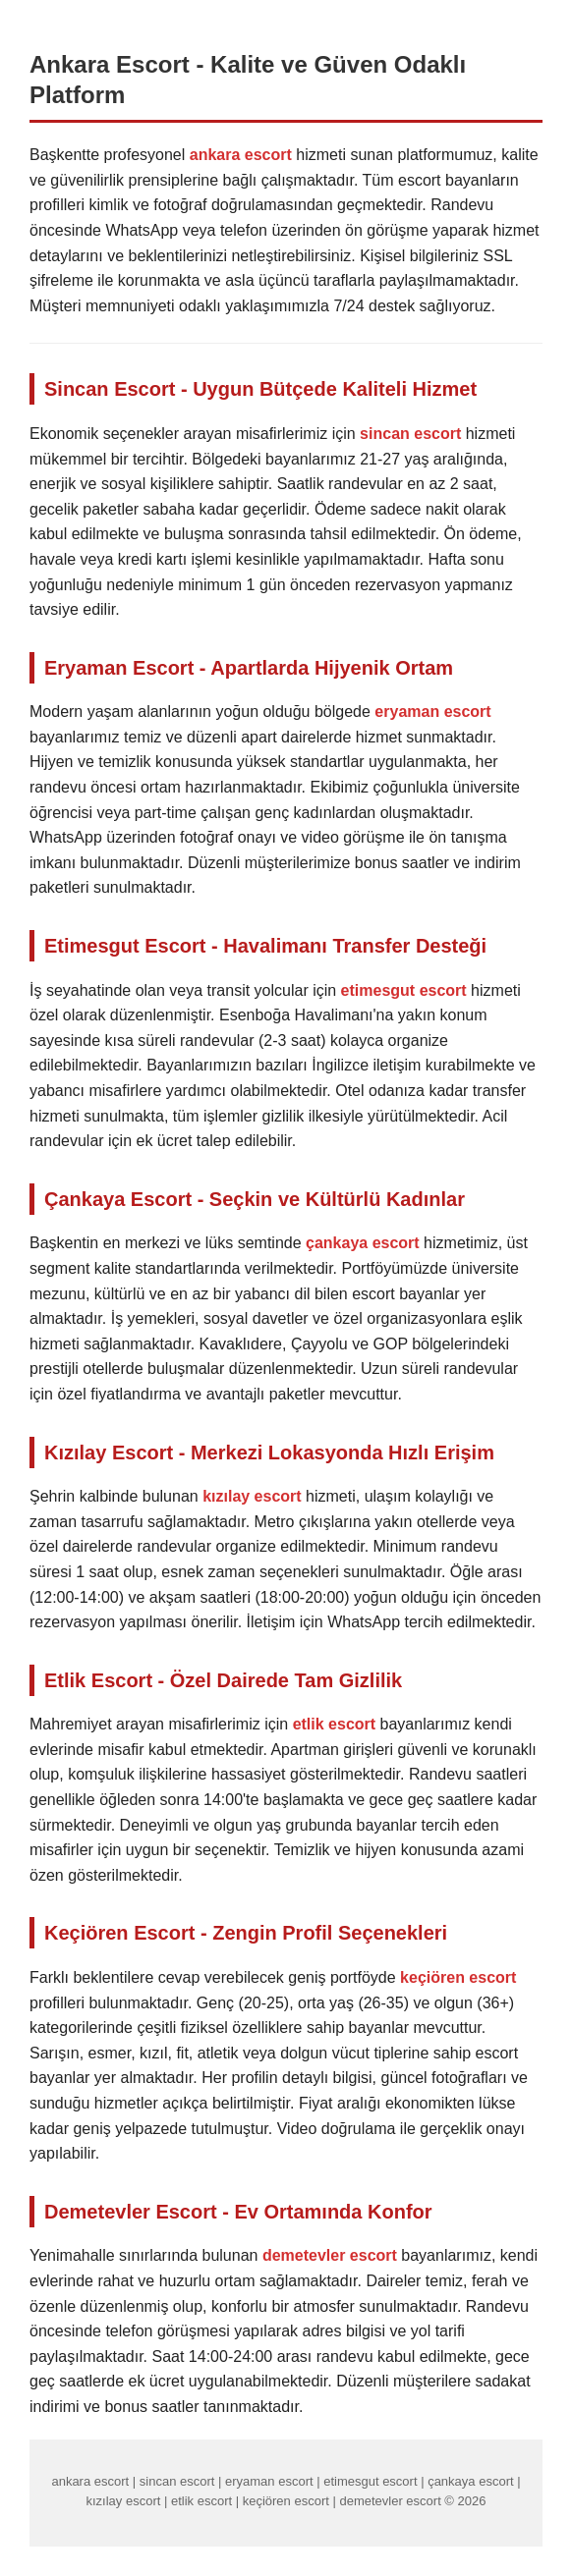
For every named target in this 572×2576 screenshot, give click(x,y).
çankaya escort (363, 1242)
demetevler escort (329, 2255)
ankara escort (241, 154)
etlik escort (334, 1724)
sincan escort (410, 433)
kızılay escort (252, 1496)
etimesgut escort (404, 990)
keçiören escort (458, 1977)
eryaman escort (432, 711)
